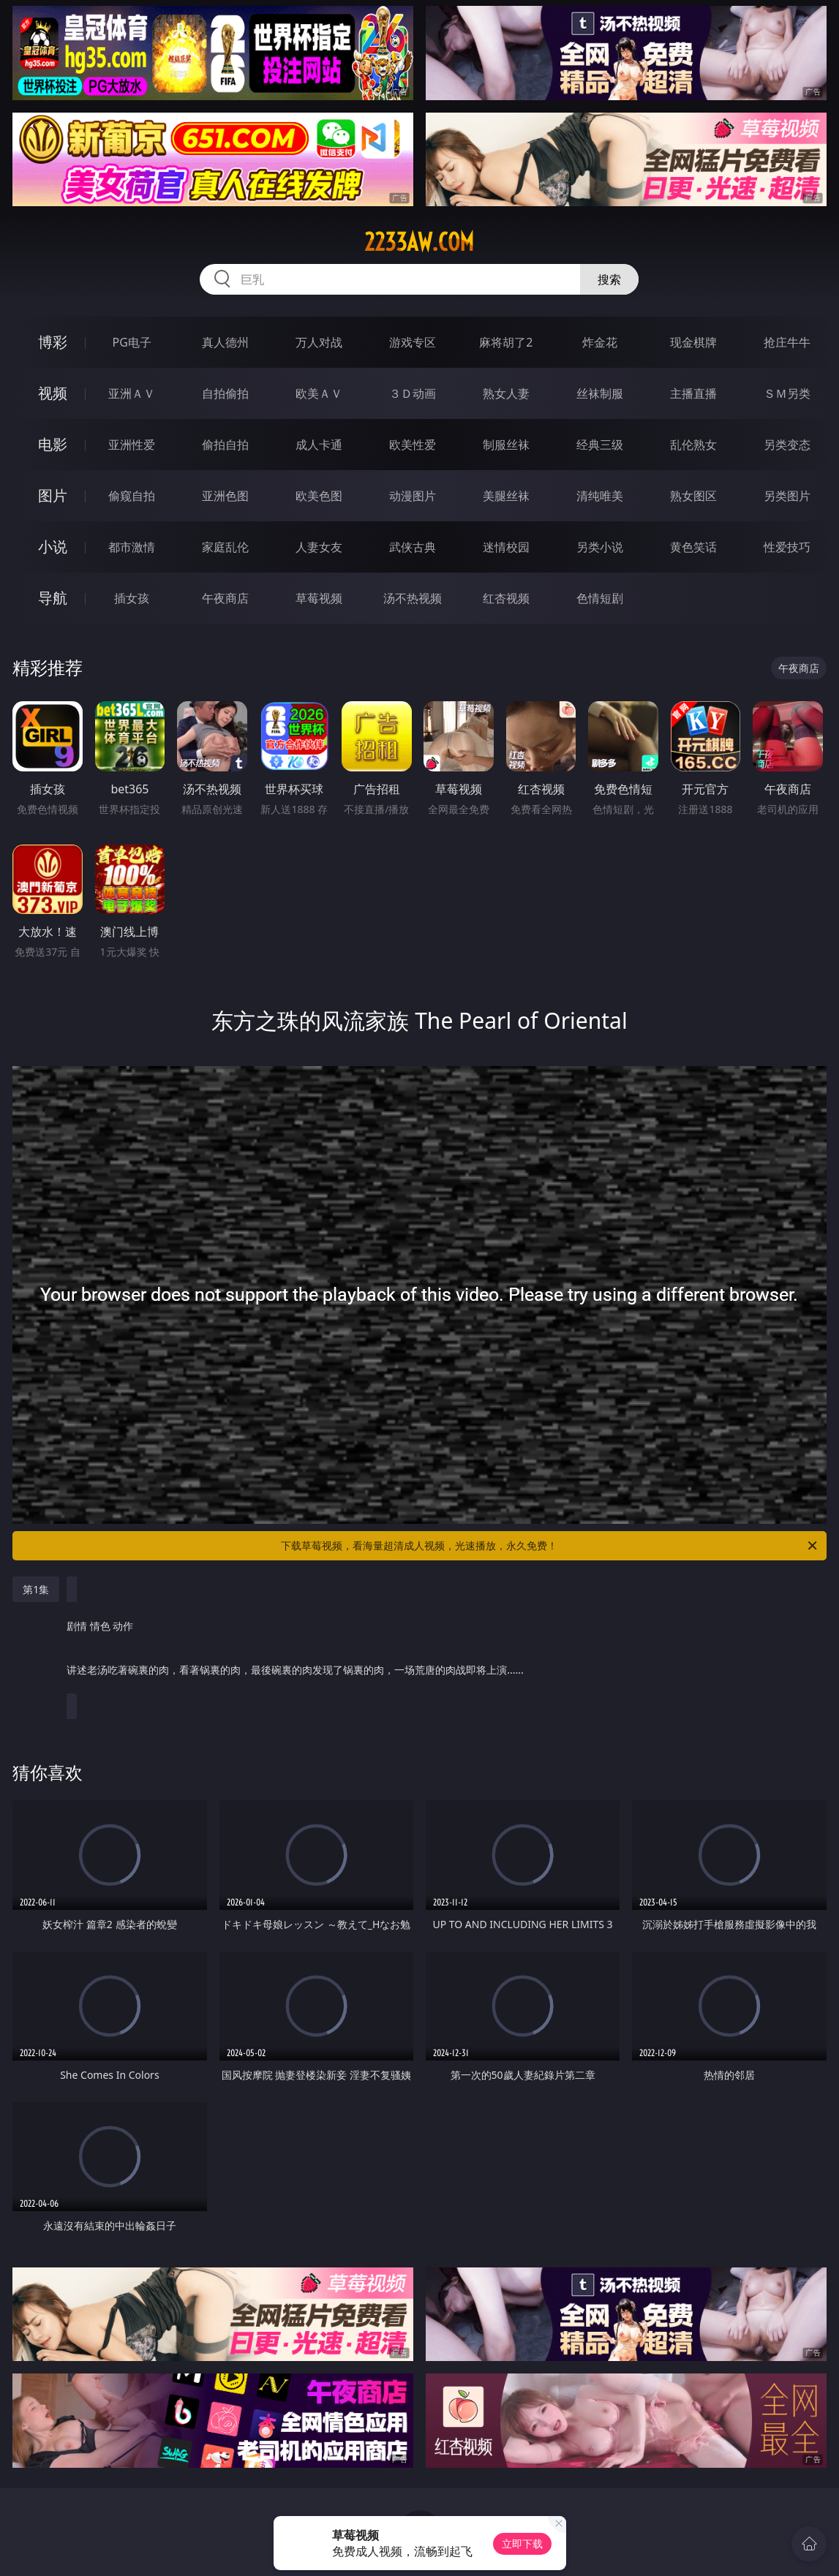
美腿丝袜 (506, 496)
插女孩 (131, 598)
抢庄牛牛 (787, 342)
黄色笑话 (693, 547)
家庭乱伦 (225, 547)
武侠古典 (412, 547)
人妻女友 (319, 547)
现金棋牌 (693, 342)
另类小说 (599, 547)
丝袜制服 (599, 393)
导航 (52, 598)
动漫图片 (412, 496)
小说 (52, 546)
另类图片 (787, 496)
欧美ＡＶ (319, 393)
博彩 (52, 342)
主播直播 (693, 393)
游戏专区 (412, 342)
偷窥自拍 (131, 496)
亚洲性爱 (131, 445)
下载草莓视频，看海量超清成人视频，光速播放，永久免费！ (550, 1546)
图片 (52, 495)
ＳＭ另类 (787, 393)
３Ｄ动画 (412, 393)
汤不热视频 (412, 598)
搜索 (609, 279)
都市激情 (131, 547)
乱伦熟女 (693, 445)
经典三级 (599, 445)
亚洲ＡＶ (131, 393)
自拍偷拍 (225, 393)
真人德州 (225, 342)
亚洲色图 (225, 496)
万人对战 (319, 342)
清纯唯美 (599, 496)
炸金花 (599, 342)
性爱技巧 (787, 547)
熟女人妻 (506, 393)
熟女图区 (693, 496)
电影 (52, 444)
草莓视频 (319, 598)
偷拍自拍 (225, 445)
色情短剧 (599, 598)
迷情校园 (506, 547)
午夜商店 (225, 598)
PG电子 (132, 342)
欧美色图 (319, 496)
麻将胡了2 (506, 342)
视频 (52, 393)
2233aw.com (419, 242)
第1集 (36, 1589)
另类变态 (787, 445)
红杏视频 (506, 598)
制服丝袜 (506, 445)
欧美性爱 (412, 445)
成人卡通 (319, 445)
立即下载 (522, 2543)
